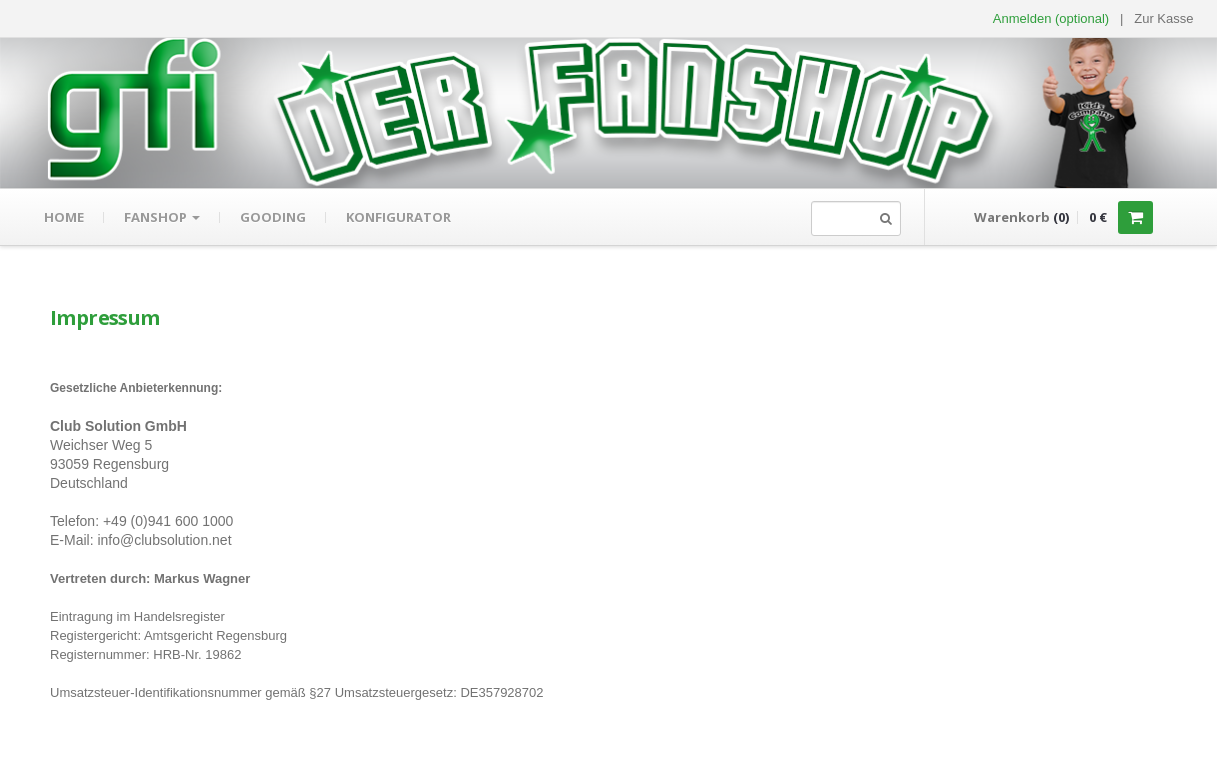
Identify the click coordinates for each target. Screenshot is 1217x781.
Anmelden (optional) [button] (1051, 18)
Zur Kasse (1163, 18)
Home (64, 217)
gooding (273, 217)
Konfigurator (398, 217)
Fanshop (162, 217)
